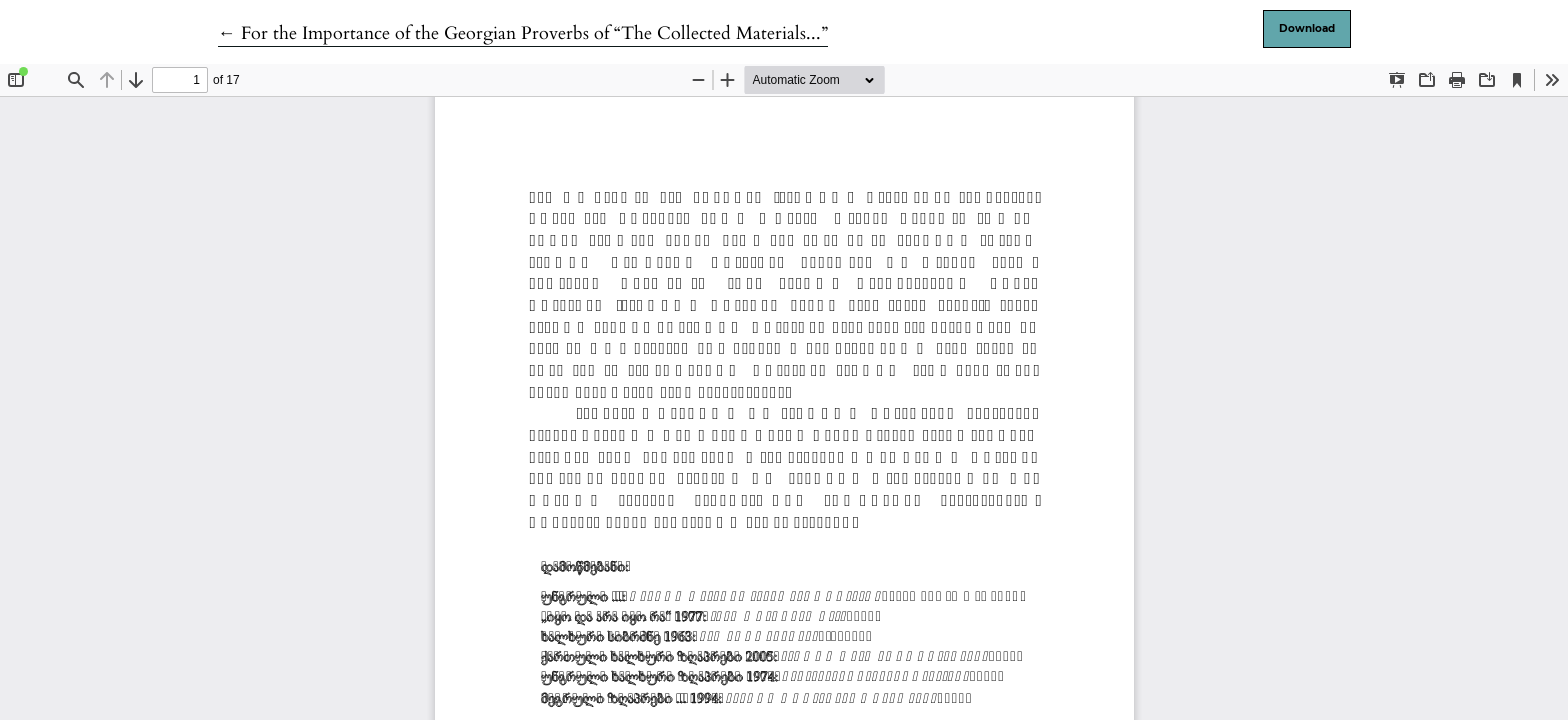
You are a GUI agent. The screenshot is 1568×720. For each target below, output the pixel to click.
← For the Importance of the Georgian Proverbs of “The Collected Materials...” (523, 33)
